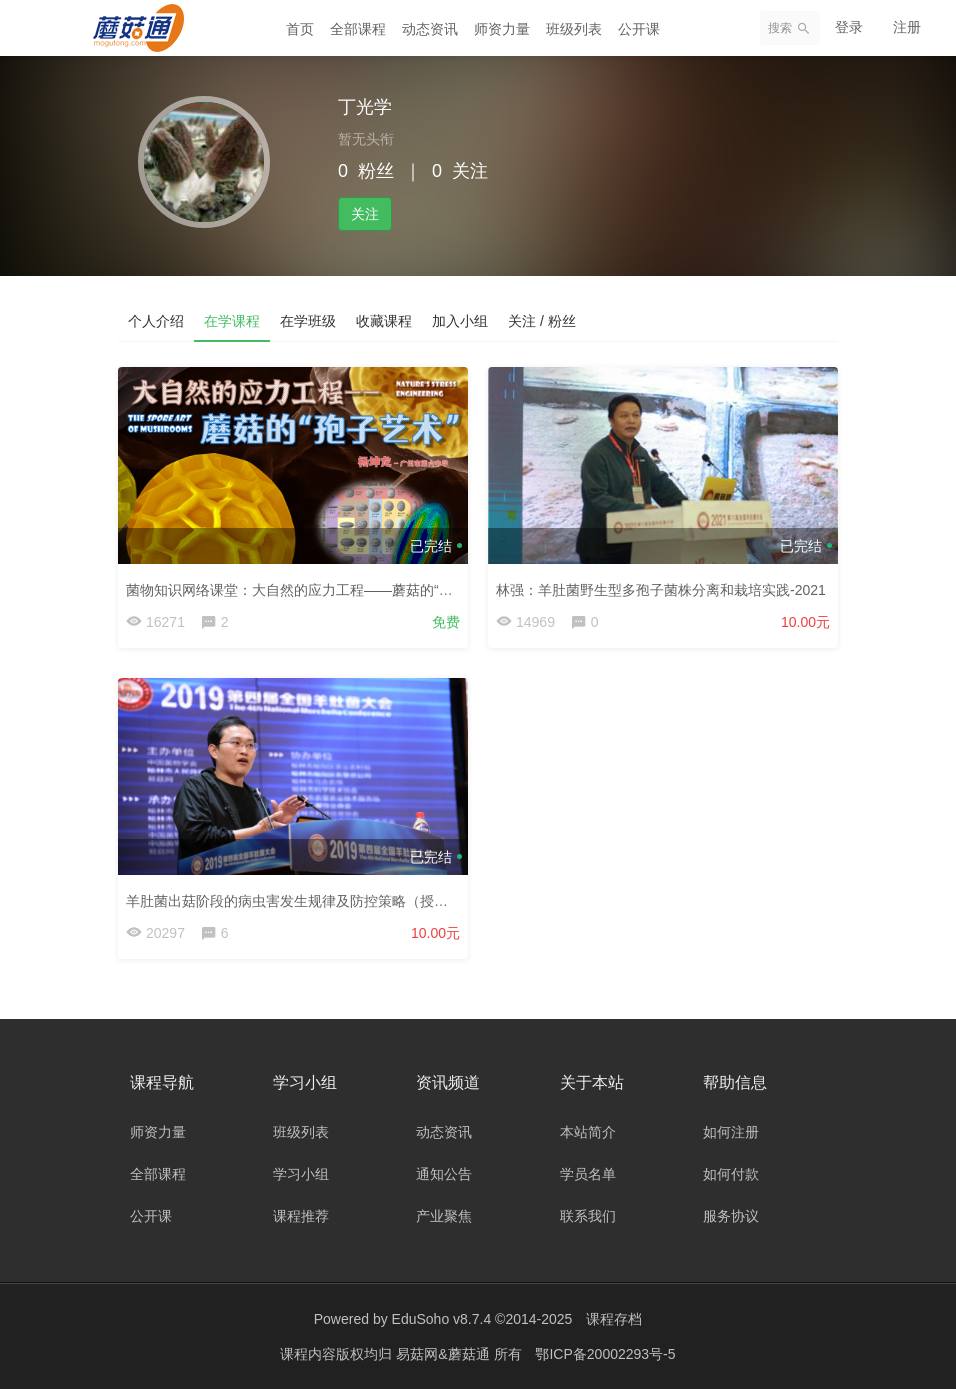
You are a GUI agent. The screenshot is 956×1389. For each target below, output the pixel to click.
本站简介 (588, 1132)
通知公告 (444, 1174)
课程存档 (614, 1319)
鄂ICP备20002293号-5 (605, 1354)
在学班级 (308, 321)
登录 (849, 27)
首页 (300, 29)
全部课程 (358, 29)
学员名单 (588, 1174)
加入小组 (460, 321)
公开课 (639, 29)
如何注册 (731, 1132)
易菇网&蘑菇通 (444, 1354)
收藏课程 (384, 321)
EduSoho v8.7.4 (442, 1319)
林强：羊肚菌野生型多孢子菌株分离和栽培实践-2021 (661, 590)
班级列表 (574, 29)
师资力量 (502, 29)
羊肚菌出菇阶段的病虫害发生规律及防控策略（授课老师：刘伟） (329, 901)
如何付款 (731, 1174)
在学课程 (232, 321)
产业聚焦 (444, 1216)
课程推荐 (301, 1216)
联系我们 (588, 1216)
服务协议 (731, 1216)
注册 (907, 27)
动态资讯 (430, 29)
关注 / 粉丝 (542, 321)
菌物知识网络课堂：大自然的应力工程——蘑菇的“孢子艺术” (312, 590)
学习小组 (301, 1174)
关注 (365, 214)
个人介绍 (156, 321)
